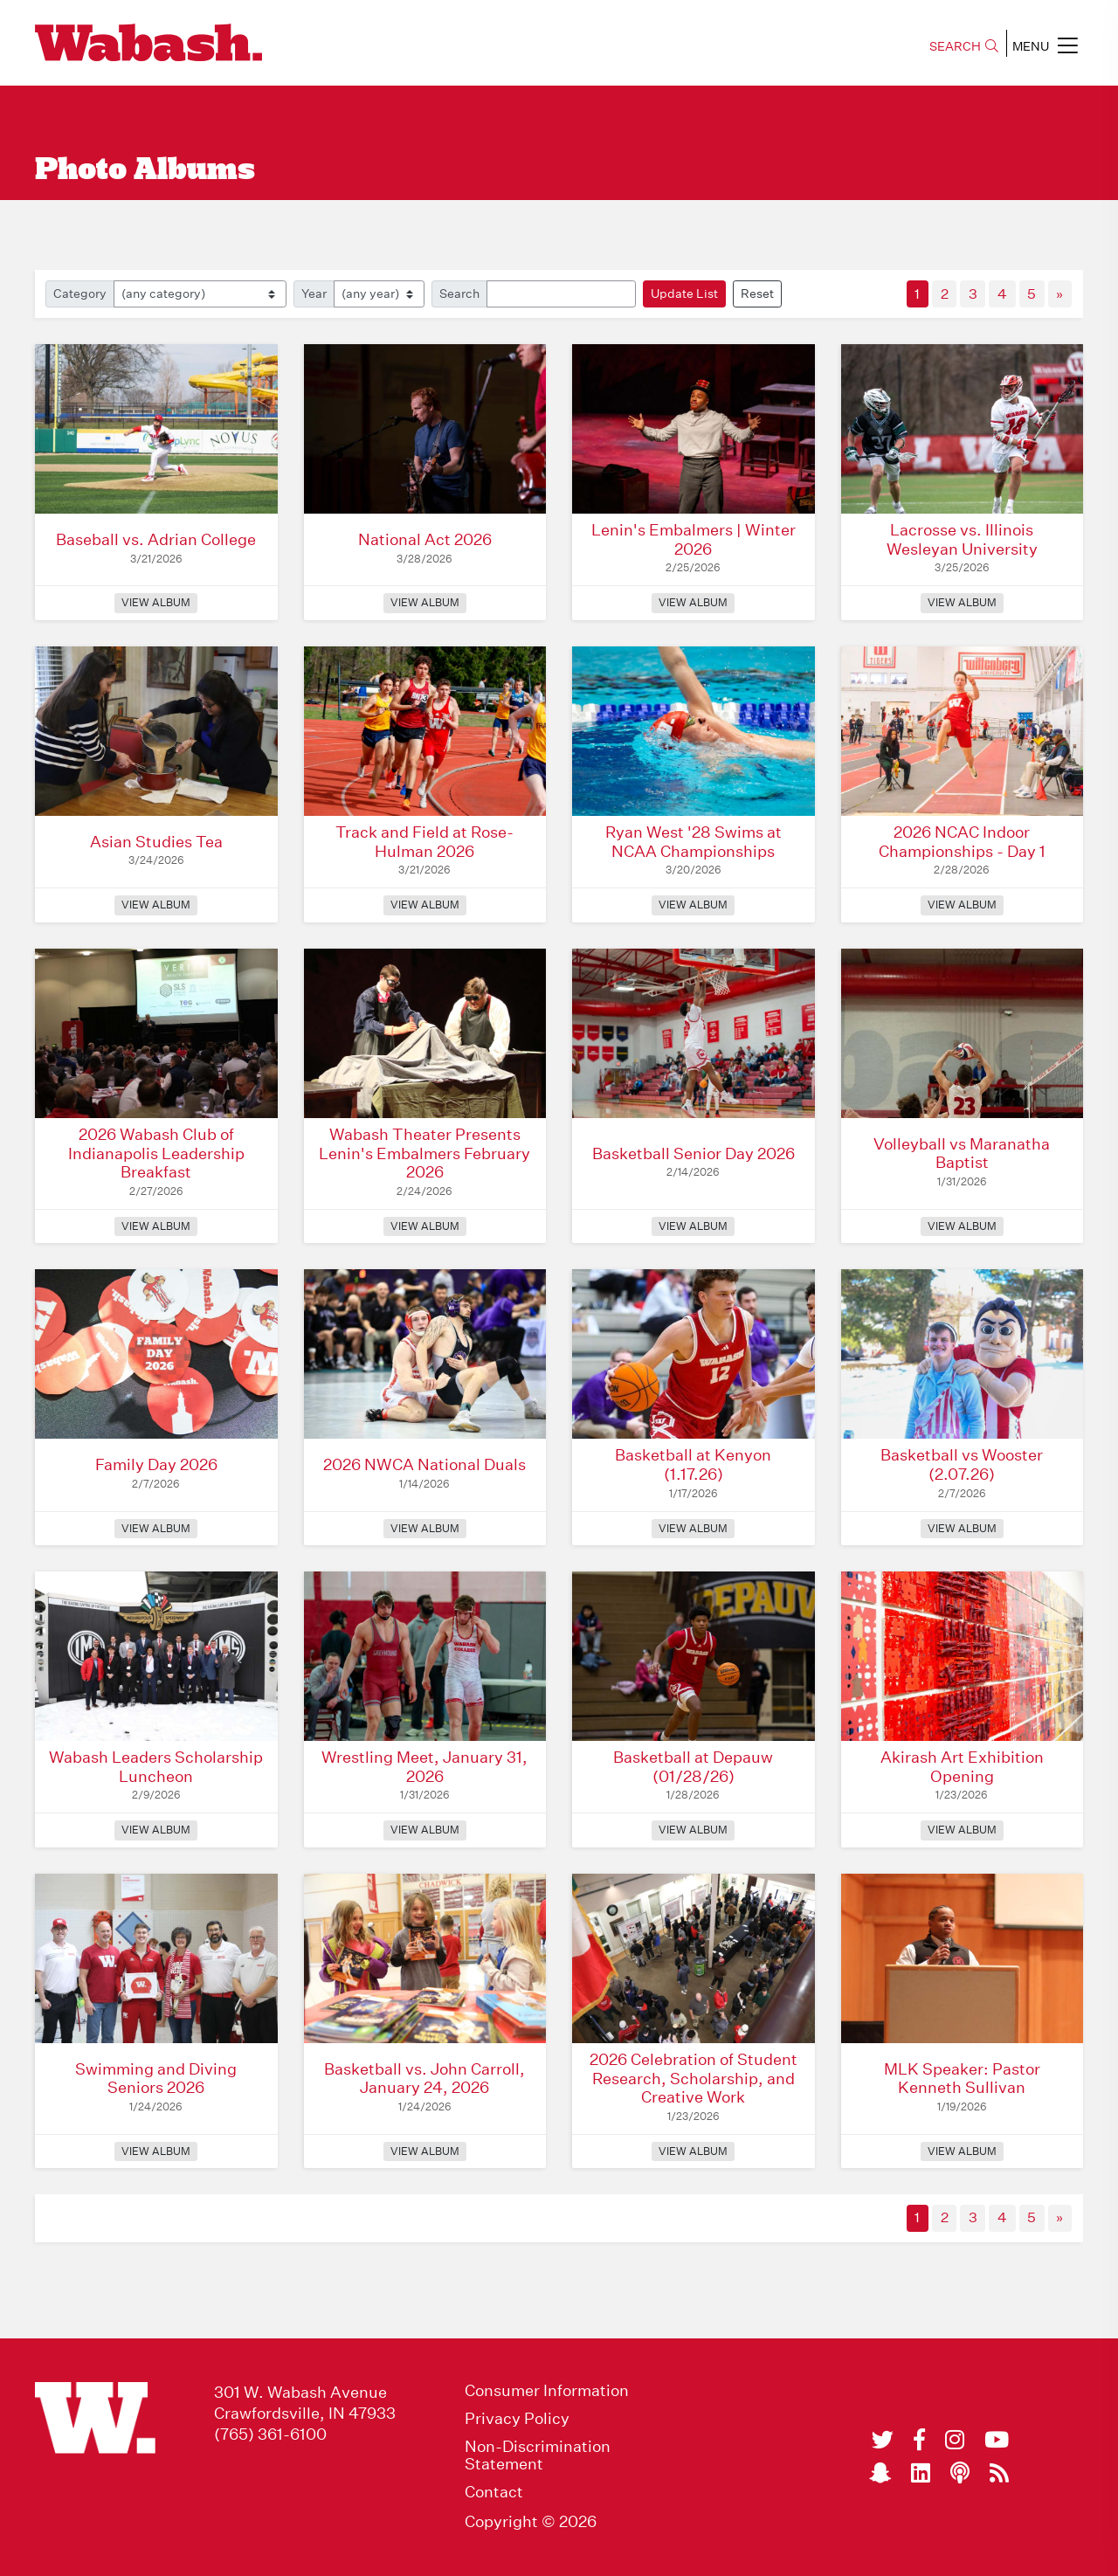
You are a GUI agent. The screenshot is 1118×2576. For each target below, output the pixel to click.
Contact (494, 2492)
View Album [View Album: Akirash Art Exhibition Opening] (962, 1829)
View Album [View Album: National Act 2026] (424, 602)
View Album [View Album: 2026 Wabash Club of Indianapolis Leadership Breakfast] (155, 1226)
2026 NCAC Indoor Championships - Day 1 (962, 841)
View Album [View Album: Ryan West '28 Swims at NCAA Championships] (693, 904)
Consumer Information (547, 2391)
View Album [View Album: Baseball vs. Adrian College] (155, 602)
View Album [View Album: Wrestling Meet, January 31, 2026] (424, 1829)
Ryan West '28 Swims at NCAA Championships (693, 841)
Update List (684, 293)
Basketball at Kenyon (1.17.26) (693, 1464)
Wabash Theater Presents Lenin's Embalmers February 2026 (424, 1153)
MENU (1045, 45)
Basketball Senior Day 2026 (693, 1153)
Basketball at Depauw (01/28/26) (693, 1766)
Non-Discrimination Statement (538, 2455)
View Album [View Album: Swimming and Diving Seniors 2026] (155, 2151)
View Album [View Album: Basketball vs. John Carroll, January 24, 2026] (424, 2151)
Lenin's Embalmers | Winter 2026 (693, 539)
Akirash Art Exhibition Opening (962, 1766)
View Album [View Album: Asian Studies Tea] (155, 904)
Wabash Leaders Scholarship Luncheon (156, 1766)
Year (314, 293)
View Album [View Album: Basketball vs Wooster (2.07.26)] (962, 1528)
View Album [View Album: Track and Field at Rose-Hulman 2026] (424, 904)
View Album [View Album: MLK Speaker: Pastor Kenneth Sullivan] (962, 2151)
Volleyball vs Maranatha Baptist (961, 1153)
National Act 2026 (425, 539)
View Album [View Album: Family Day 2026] (155, 1528)
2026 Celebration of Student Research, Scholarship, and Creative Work (693, 2078)
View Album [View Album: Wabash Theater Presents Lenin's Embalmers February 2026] (424, 1226)
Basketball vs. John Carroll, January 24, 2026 (424, 2078)
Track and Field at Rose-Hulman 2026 (424, 841)
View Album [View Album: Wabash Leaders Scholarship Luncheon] (155, 1829)
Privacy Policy (517, 2419)
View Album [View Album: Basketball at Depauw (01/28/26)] (693, 1829)
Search (459, 293)
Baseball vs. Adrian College (156, 539)
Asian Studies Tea (156, 841)
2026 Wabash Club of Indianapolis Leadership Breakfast (156, 1153)
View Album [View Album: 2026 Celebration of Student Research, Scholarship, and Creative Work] (693, 2151)
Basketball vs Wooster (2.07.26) (961, 1464)
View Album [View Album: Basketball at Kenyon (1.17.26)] (693, 1528)
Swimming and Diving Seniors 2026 (156, 2078)
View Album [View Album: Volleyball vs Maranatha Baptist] (962, 1226)
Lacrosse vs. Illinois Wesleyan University (962, 539)
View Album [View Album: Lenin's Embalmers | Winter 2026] (693, 602)
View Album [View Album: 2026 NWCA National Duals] (424, 1528)
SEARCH (963, 46)
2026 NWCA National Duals (424, 1464)
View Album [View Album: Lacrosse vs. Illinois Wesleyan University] (962, 602)
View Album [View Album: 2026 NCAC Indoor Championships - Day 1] (962, 904)
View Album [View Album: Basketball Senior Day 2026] (693, 1226)
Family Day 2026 (156, 1464)
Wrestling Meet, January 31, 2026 (424, 1766)
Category (80, 293)
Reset (757, 293)
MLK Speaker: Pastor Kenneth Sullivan (962, 2078)
